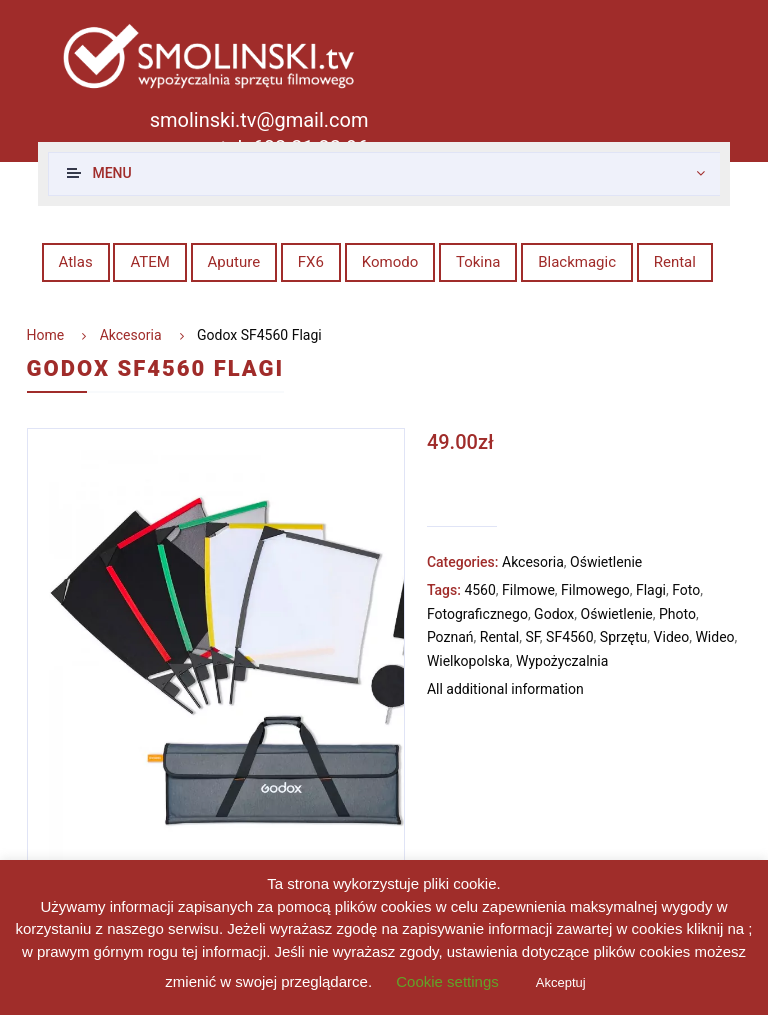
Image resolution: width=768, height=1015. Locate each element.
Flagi (651, 590)
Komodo (390, 262)
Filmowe (528, 590)
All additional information (505, 689)
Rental (675, 262)
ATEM (149, 262)
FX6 (311, 262)
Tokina (478, 262)
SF (532, 637)
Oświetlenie (606, 562)
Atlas (76, 262)
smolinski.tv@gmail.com (259, 120)
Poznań (450, 637)
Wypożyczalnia (562, 661)
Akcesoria (131, 335)
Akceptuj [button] (561, 982)
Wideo (714, 637)
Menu (111, 173)
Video (672, 637)
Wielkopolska (468, 661)
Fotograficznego (477, 614)
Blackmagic (577, 262)
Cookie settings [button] (447, 981)
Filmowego (595, 590)
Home (46, 335)
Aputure (234, 262)
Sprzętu (623, 637)
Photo (677, 614)
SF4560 (570, 637)
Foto (686, 590)
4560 (479, 590)
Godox (554, 614)
